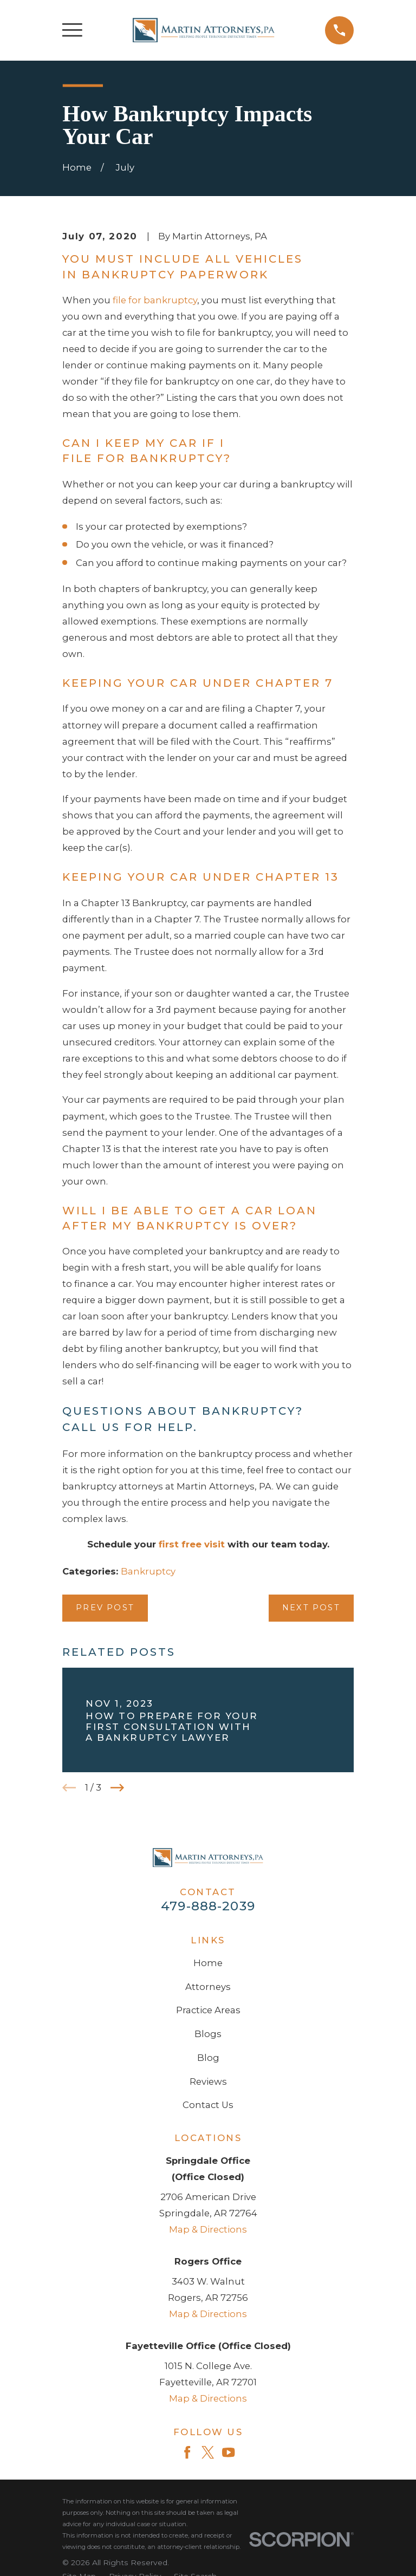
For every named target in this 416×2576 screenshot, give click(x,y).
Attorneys (208, 1986)
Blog (208, 2057)
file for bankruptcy (155, 300)
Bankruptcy (148, 1571)
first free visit (192, 1544)
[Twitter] (208, 2452)
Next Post (311, 1607)
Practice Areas (208, 2010)
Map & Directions (208, 2229)
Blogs (208, 2033)
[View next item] (117, 1787)
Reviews (208, 2081)
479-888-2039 (208, 1906)
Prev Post (105, 1607)
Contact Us (208, 2104)
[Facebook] (187, 2452)
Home (208, 1962)
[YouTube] (228, 2452)
